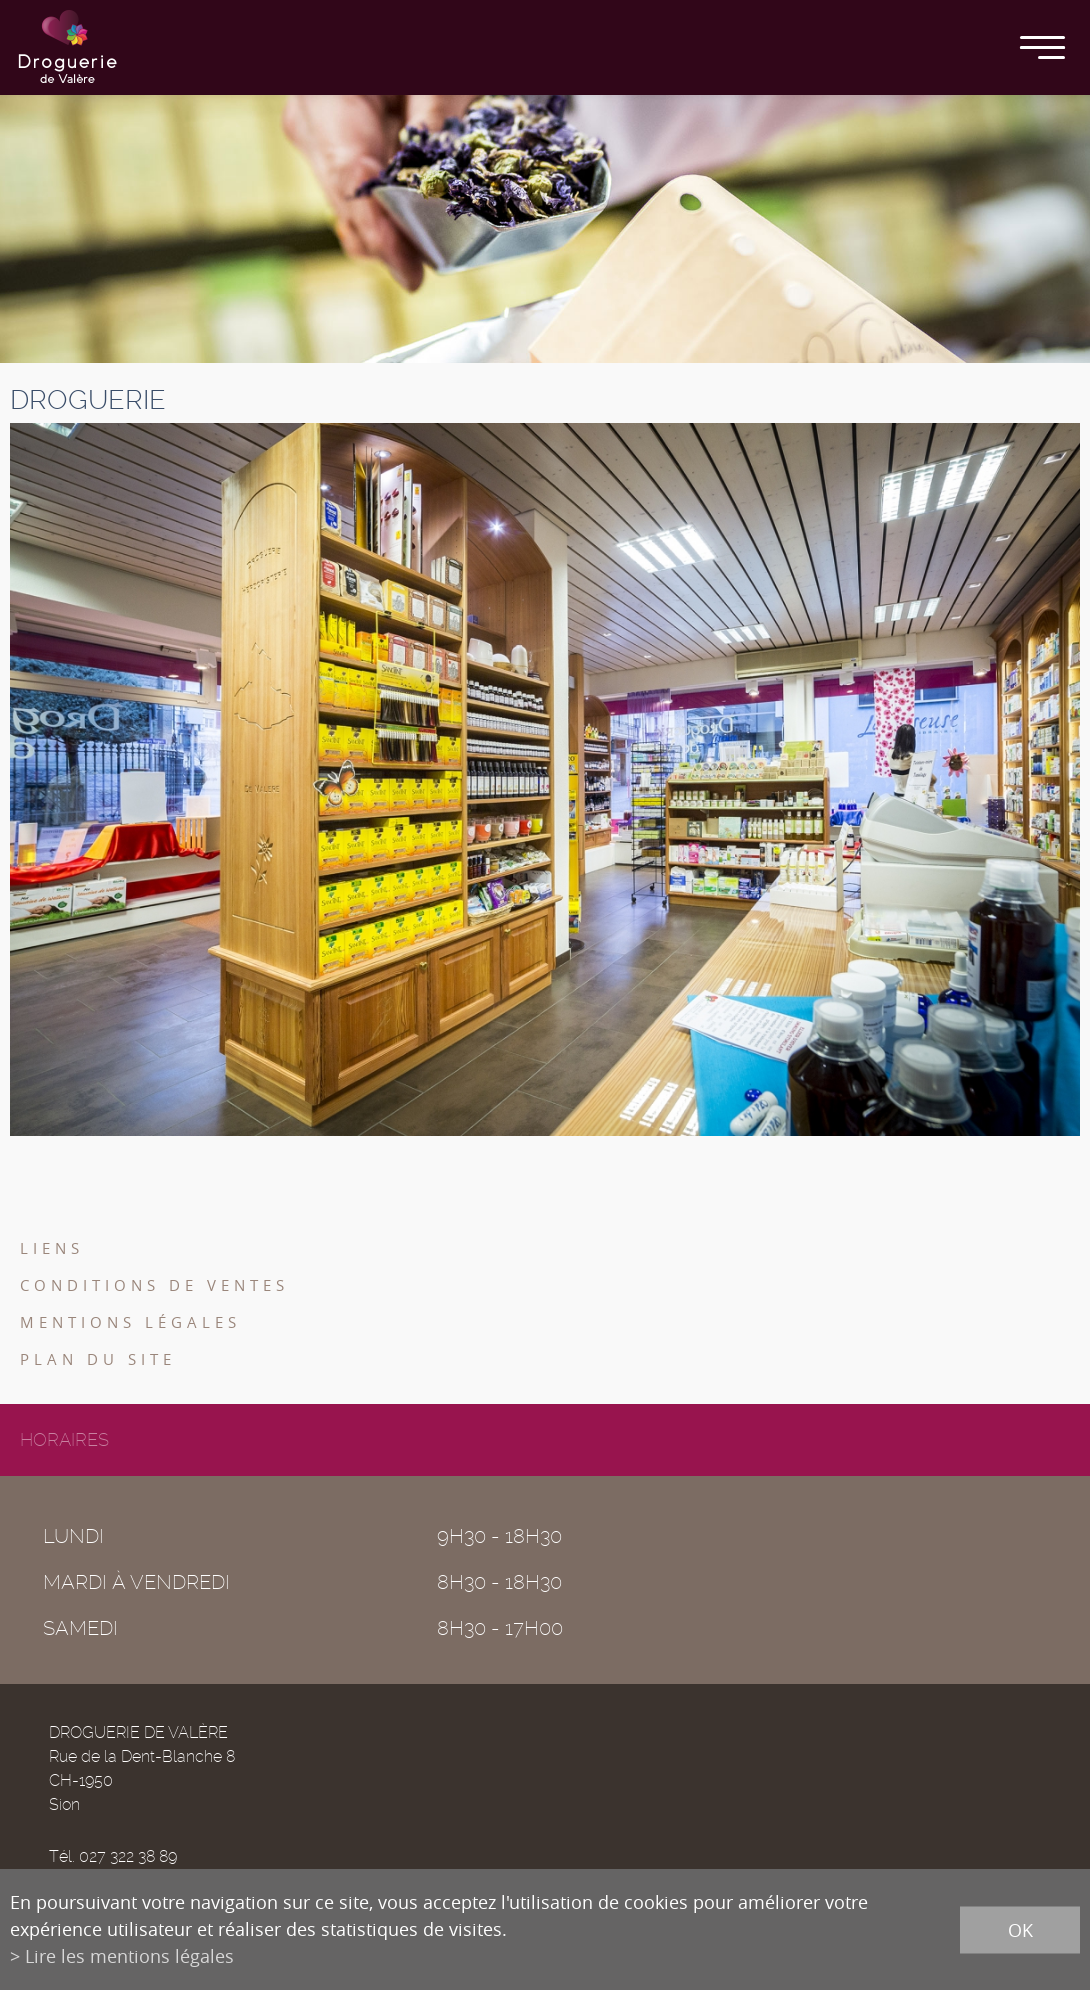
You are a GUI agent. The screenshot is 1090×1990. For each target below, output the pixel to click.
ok (1020, 1929)
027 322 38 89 (128, 1856)
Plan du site (98, 1359)
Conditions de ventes (154, 1285)
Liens (52, 1248)
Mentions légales (130, 1322)
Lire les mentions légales (129, 1956)
